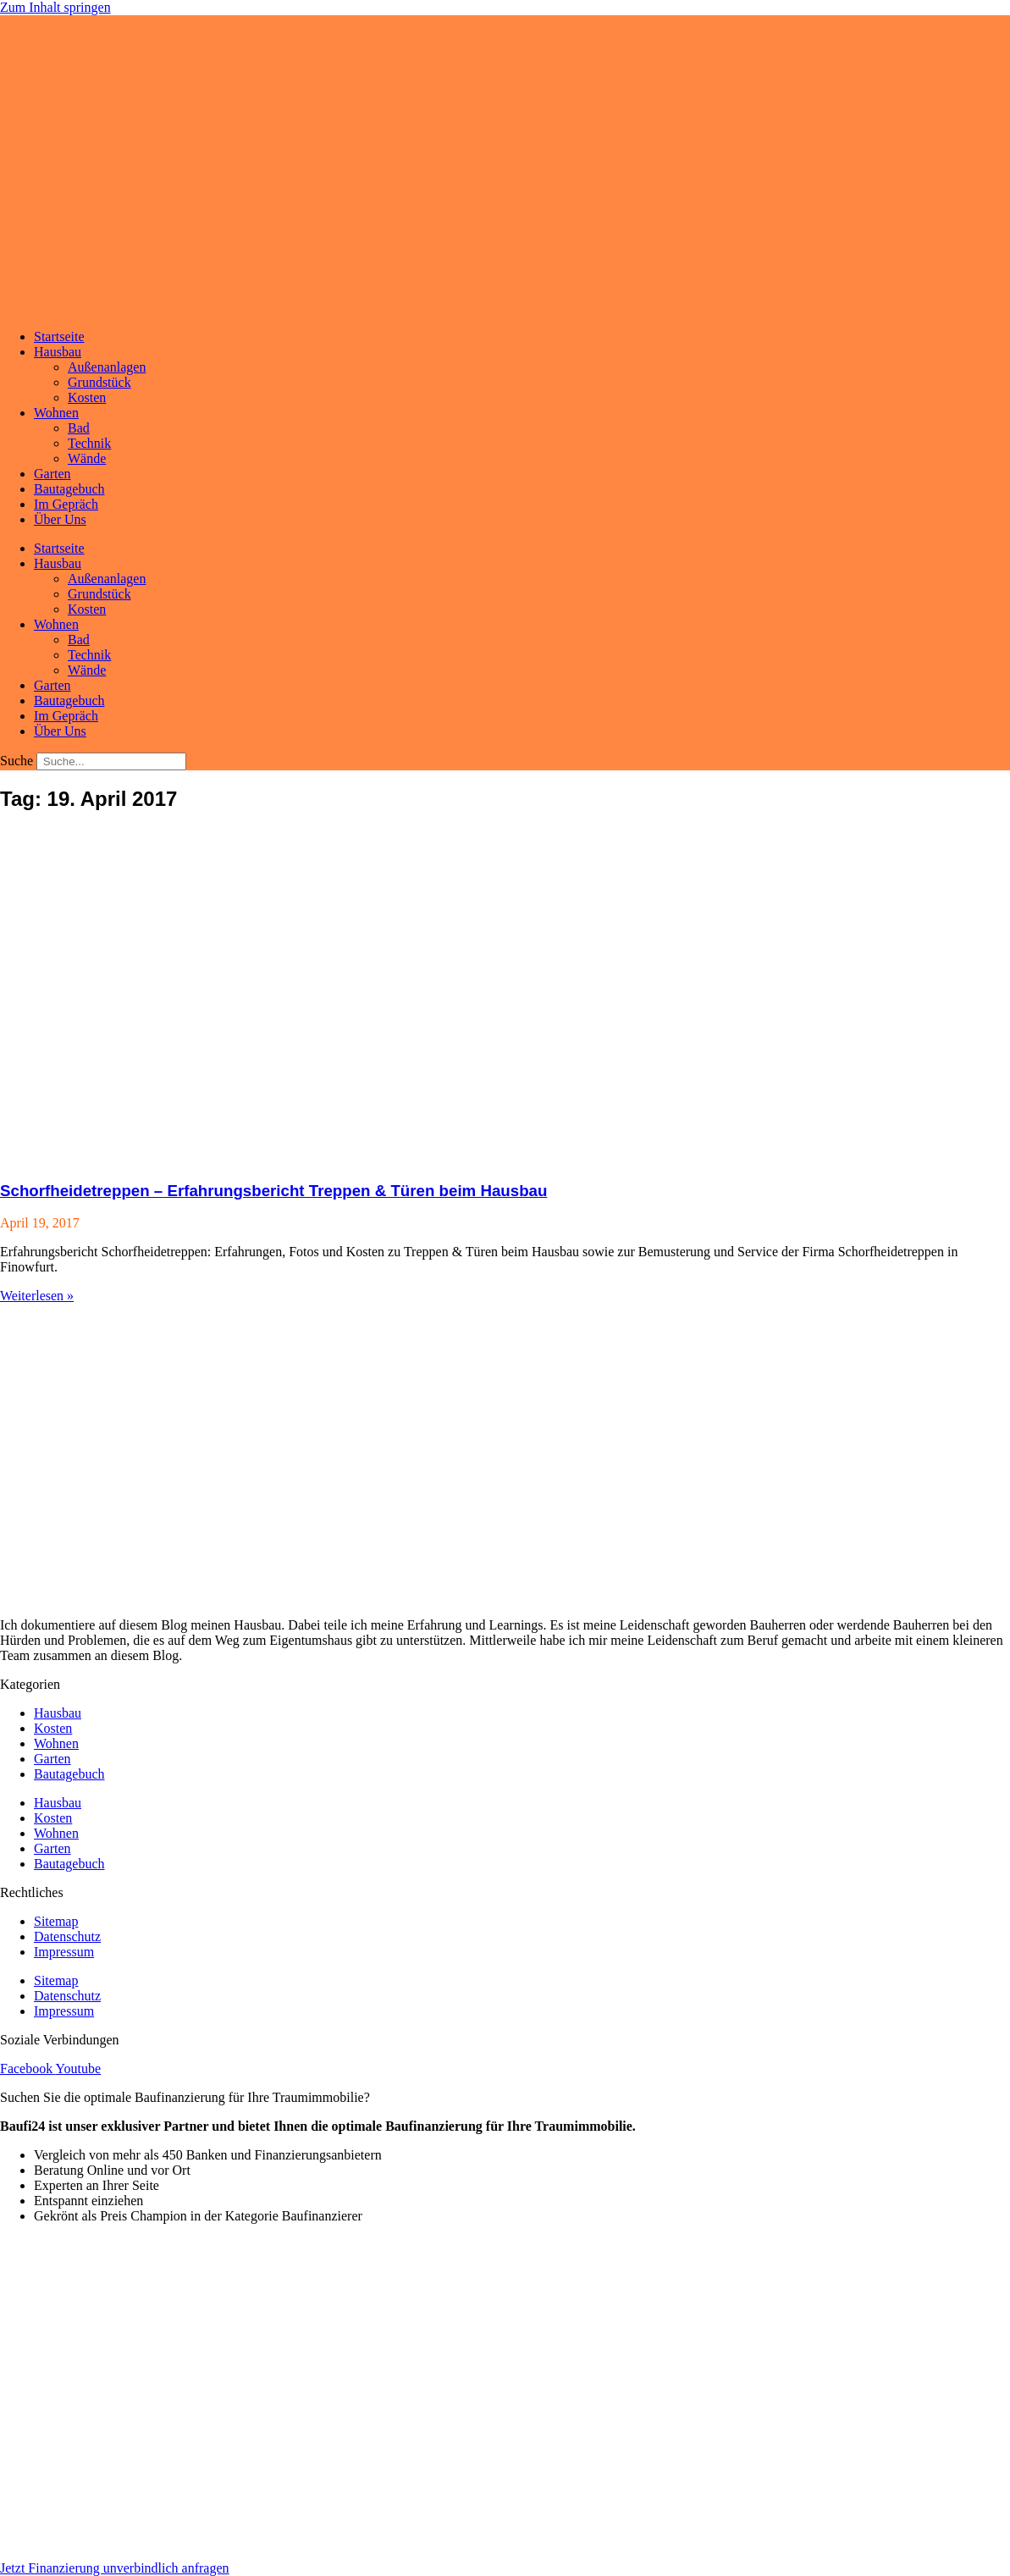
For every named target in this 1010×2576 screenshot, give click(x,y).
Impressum (64, 1951)
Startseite (59, 336)
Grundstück (99, 382)
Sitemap (56, 1921)
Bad (79, 428)
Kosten (87, 397)
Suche (16, 760)
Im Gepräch (66, 504)
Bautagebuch (69, 489)
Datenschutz (67, 1936)
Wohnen (56, 412)
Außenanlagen (107, 367)
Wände (87, 458)
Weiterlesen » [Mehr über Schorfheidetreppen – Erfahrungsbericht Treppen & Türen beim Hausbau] (37, 1295)
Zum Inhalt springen (55, 7)
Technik (89, 443)
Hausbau (57, 352)
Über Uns (60, 519)
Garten (52, 473)
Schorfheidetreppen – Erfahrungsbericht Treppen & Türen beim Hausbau (273, 1191)
